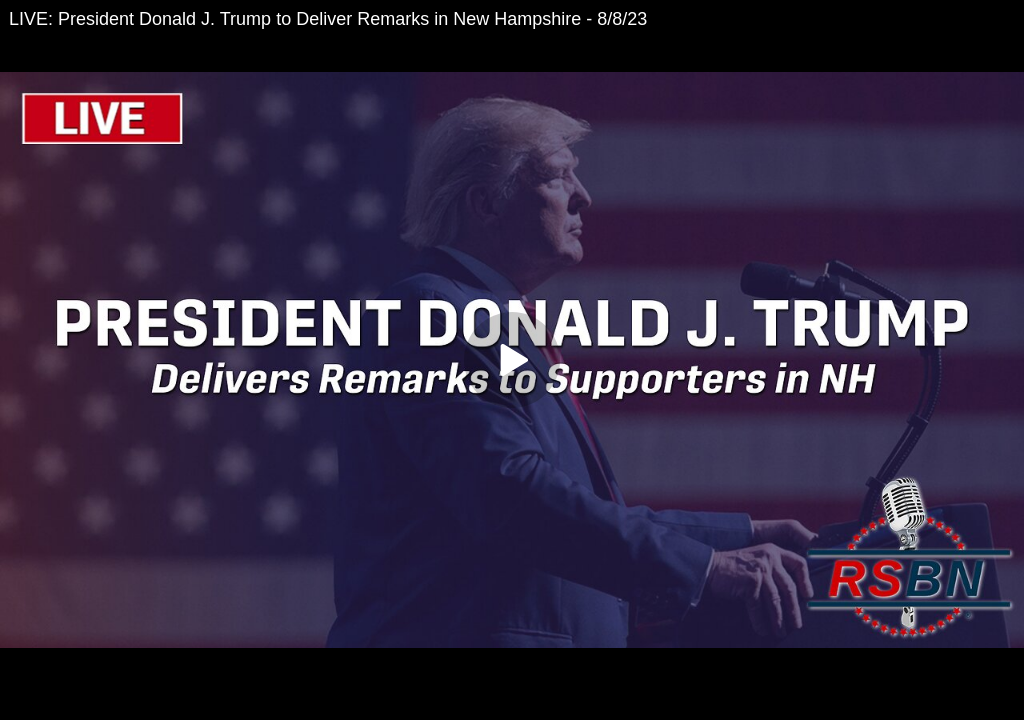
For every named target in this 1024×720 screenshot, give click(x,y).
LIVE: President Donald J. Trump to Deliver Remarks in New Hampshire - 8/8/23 (328, 19)
